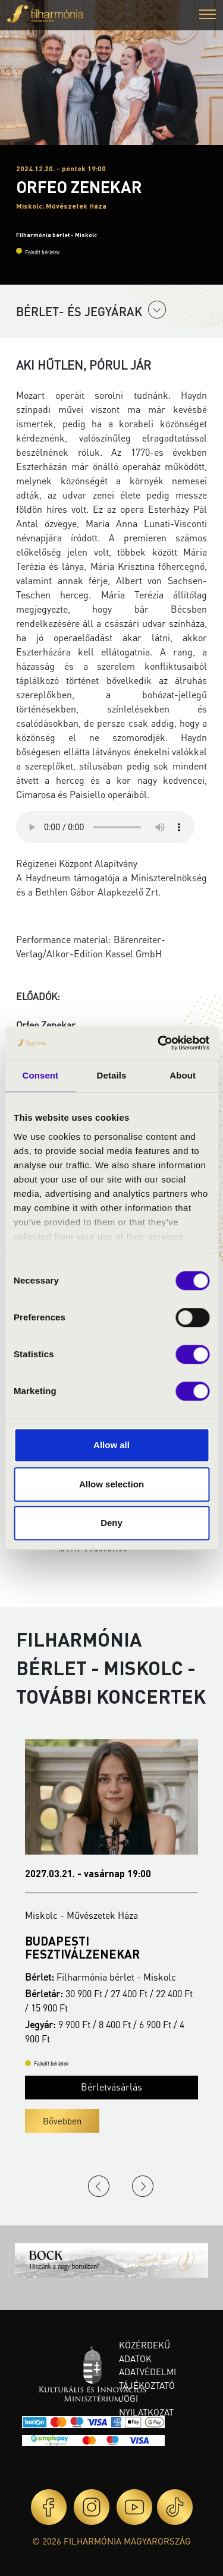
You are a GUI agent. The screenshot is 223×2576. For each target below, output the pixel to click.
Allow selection (111, 1484)
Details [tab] (112, 1075)
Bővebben (62, 2121)
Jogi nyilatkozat (146, 2405)
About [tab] (182, 1075)
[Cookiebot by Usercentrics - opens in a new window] (158, 1043)
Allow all (111, 1445)
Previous (98, 2186)
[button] (207, 16)
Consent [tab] (40, 1075)
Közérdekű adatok (144, 2351)
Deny (111, 1523)
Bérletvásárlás (111, 2086)
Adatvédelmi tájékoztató (147, 2378)
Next (142, 2186)
